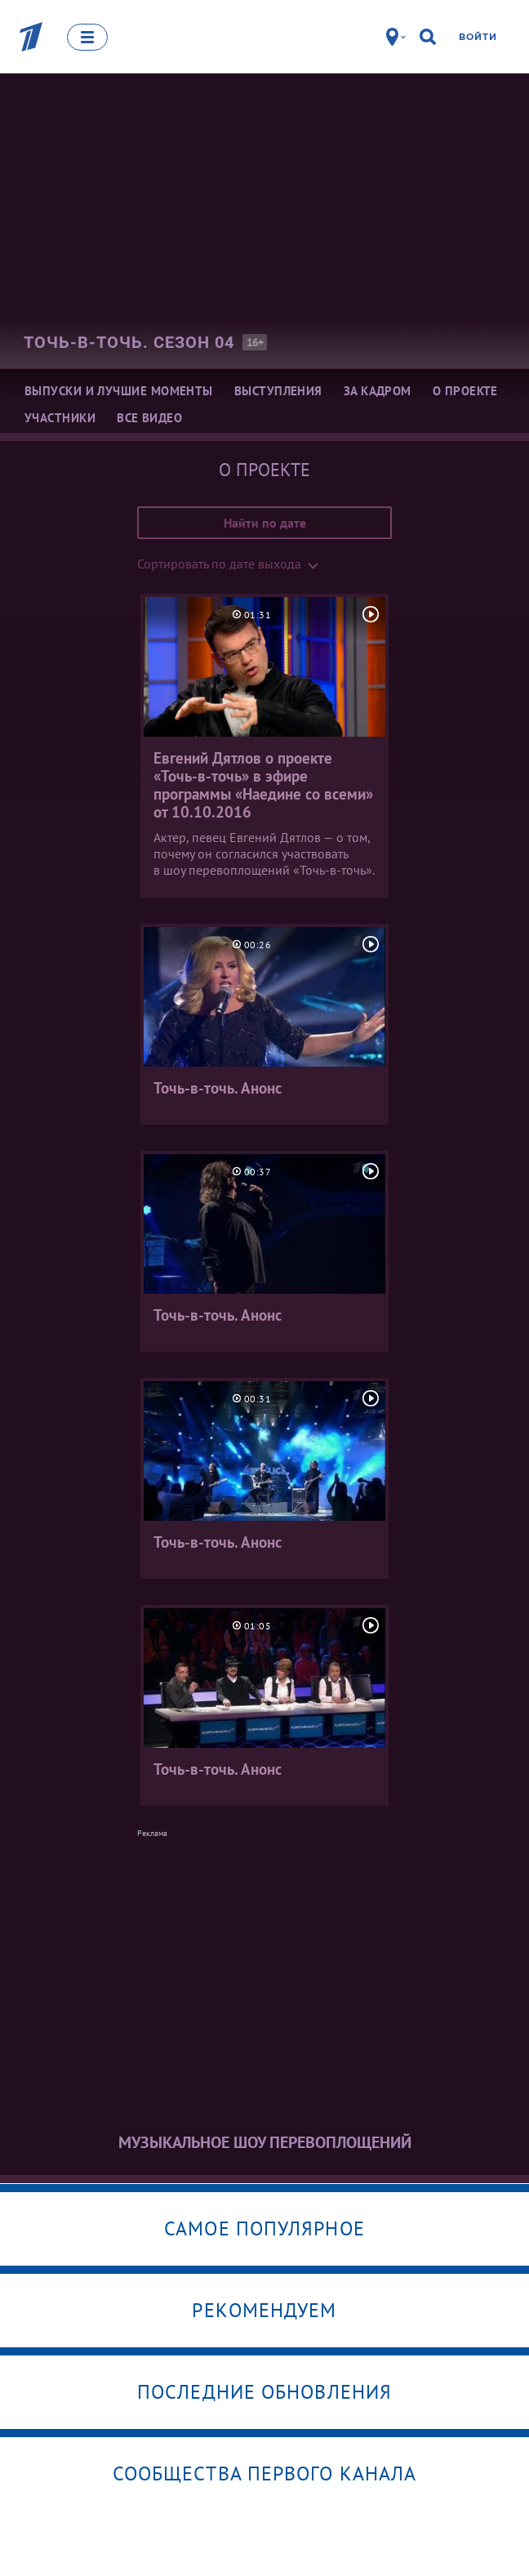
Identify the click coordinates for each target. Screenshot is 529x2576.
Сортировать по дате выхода (219, 563)
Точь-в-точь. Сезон (129, 342)
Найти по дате (265, 523)
